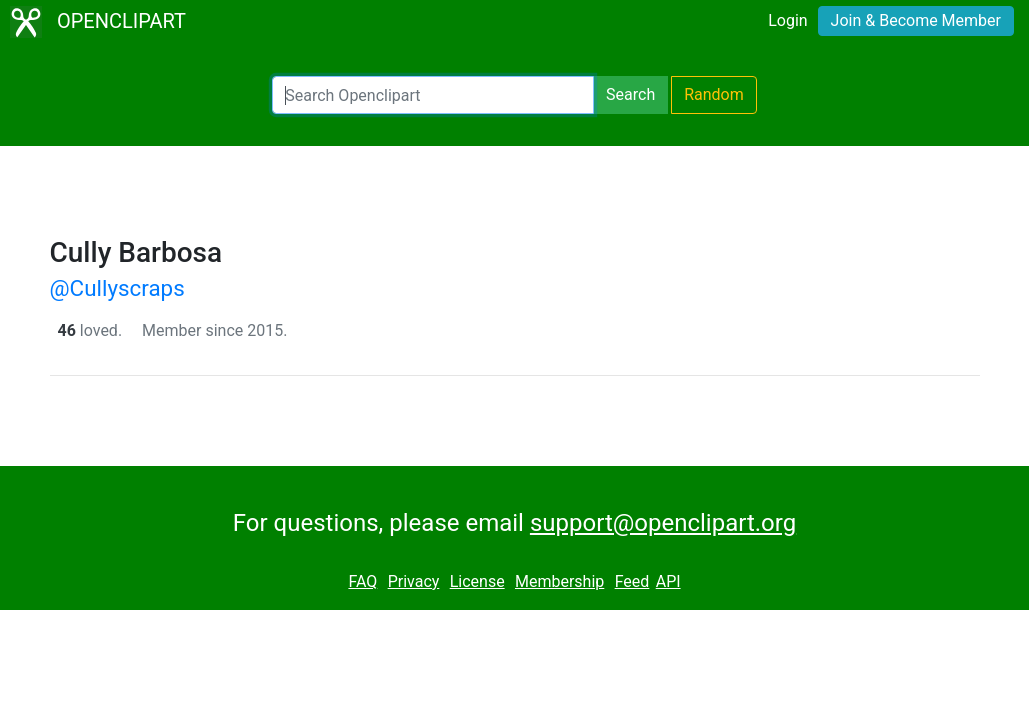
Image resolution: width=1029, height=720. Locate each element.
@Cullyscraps (117, 288)
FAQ (362, 581)
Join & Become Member (916, 20)
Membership (559, 581)
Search (630, 94)
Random (714, 94)
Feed (632, 581)
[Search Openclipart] (433, 95)
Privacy (414, 581)
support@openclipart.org (663, 523)
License (477, 581)
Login (787, 20)
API (668, 581)
